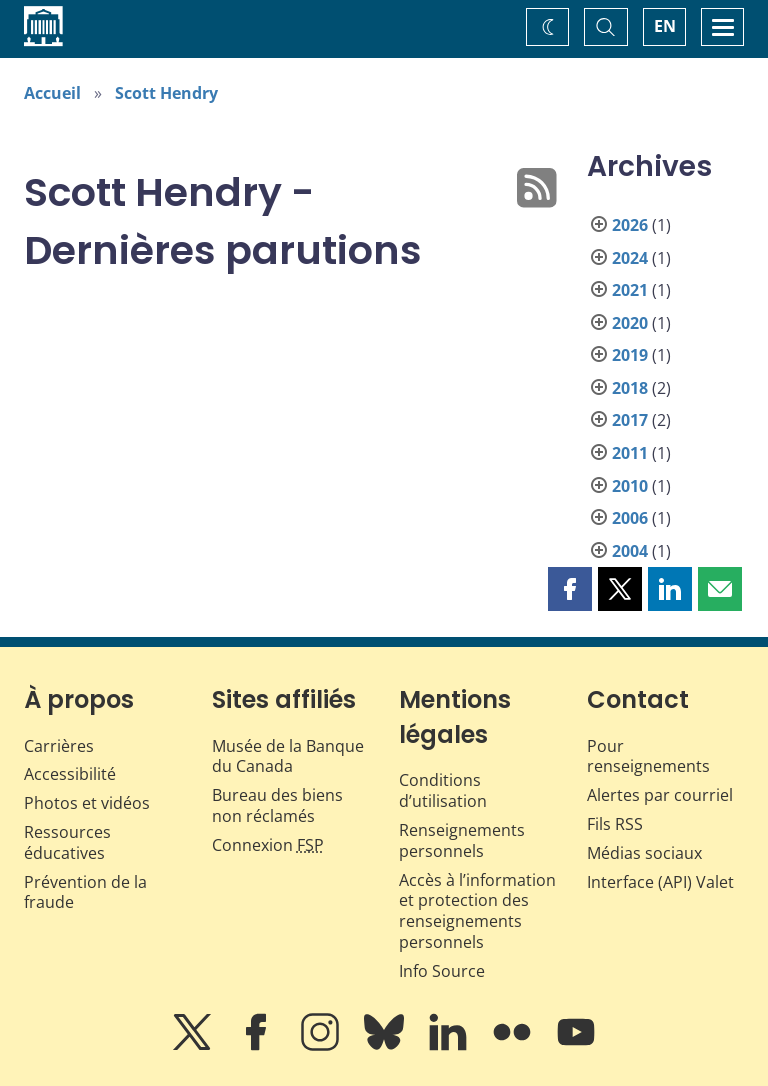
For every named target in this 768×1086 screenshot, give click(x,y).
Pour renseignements (648, 756)
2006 (630, 518)
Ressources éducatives (67, 842)
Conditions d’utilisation (443, 790)
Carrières (59, 746)
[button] (570, 589)
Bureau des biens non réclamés (277, 805)
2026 (630, 225)
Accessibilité (70, 774)
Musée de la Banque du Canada (288, 756)
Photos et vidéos (87, 803)
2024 (630, 258)
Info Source (442, 971)
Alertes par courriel (660, 795)
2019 (630, 355)
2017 (630, 420)
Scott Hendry (166, 93)
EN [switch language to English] (665, 26)
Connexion (268, 845)
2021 (630, 290)
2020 (630, 323)
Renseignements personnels (462, 840)
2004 (630, 551)
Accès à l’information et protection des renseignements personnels (477, 911)
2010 (630, 486)
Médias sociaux (644, 853)
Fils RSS (615, 824)
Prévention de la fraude (85, 892)
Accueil (52, 93)
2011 (630, 453)
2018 (630, 388)
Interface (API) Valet (660, 882)
